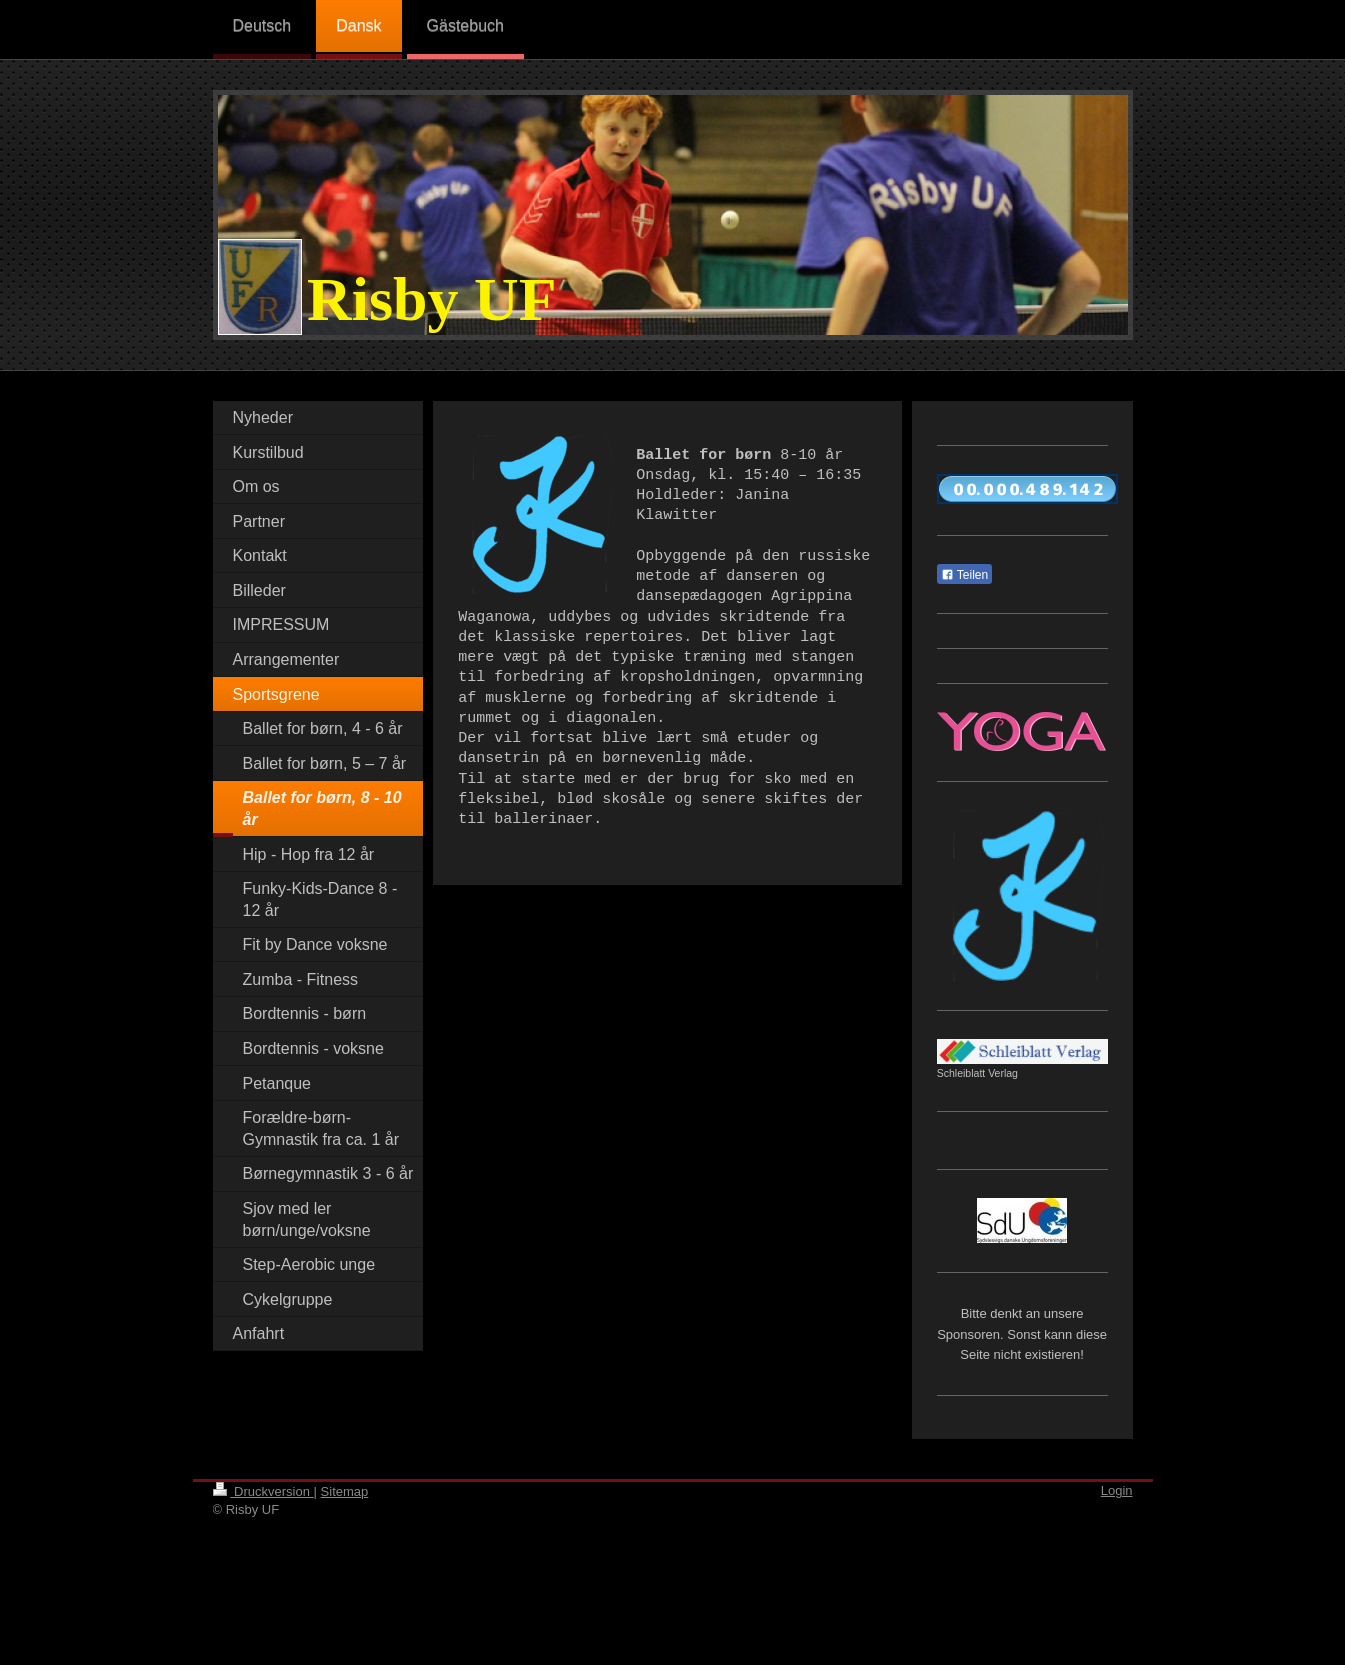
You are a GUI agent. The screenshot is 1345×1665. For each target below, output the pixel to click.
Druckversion (263, 1491)
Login (1117, 1490)
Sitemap (345, 1491)
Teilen (964, 575)
